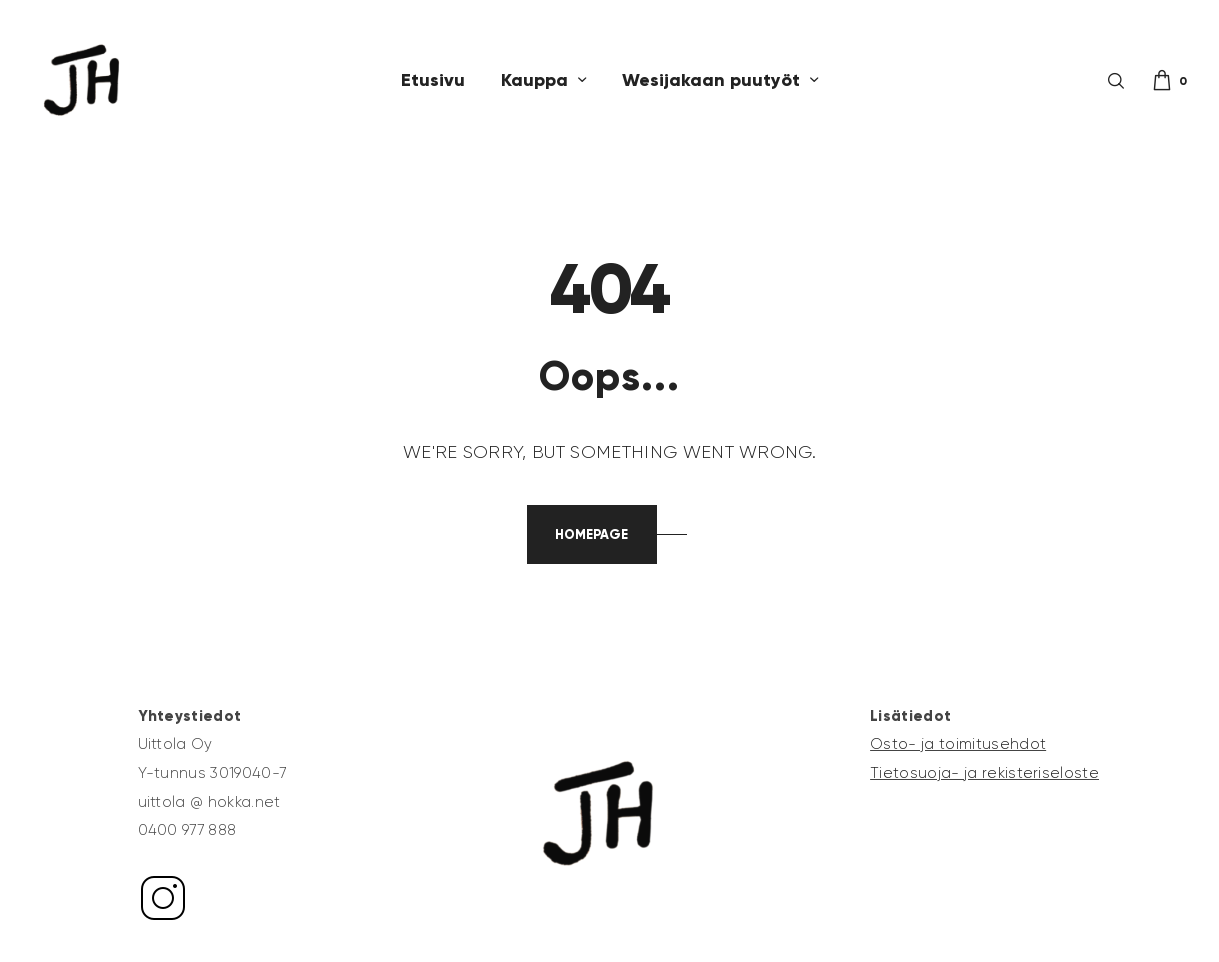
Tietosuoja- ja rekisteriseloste (984, 773)
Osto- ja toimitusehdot (958, 744)
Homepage (591, 534)
